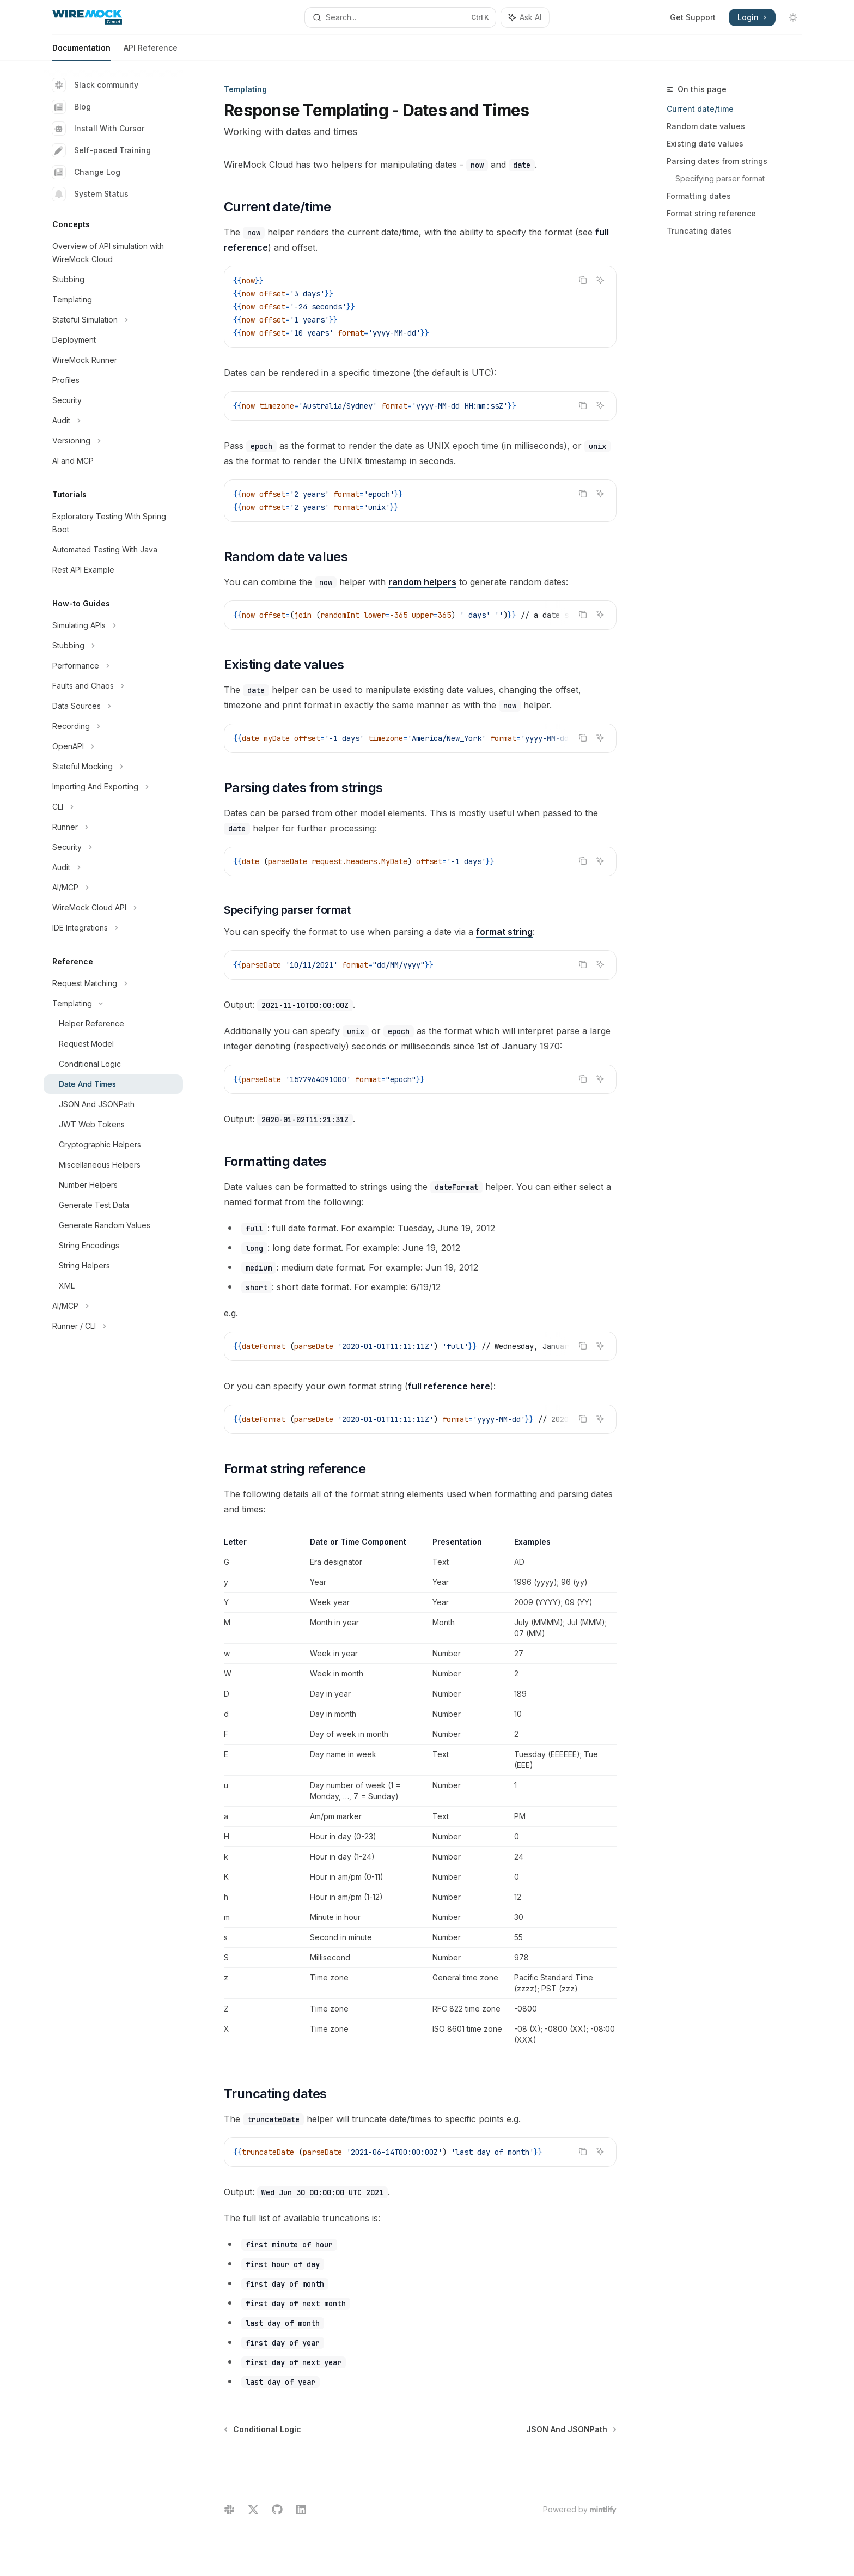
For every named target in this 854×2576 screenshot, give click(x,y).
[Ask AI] (600, 280)
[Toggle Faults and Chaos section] (113, 686)
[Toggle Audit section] (113, 420)
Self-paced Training (101, 150)
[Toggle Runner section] (113, 827)
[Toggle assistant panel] (525, 17)
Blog (71, 106)
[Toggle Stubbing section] (113, 645)
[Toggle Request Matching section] (113, 983)
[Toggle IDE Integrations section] (113, 928)
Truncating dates (699, 230)
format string (504, 931)
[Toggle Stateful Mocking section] (113, 766)
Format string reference (711, 213)
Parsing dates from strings (717, 161)
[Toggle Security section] (113, 847)
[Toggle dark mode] (793, 17)
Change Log (86, 172)
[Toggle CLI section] (113, 807)
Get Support (693, 17)
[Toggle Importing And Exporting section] (113, 787)
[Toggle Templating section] (113, 1003)
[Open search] (400, 17)
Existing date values (705, 143)
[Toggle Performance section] (113, 666)
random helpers (422, 581)
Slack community (95, 85)
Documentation (81, 52)
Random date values (706, 126)
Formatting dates (699, 196)
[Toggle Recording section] (113, 726)
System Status (90, 194)
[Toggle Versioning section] (113, 441)
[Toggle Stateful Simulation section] (113, 320)
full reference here (449, 1386)
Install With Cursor (98, 128)
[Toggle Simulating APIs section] (113, 625)
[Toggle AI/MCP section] (113, 887)
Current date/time (700, 108)
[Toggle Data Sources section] (113, 706)
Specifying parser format (720, 178)
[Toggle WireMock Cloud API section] (113, 908)
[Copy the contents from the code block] (583, 280)
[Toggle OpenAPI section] (113, 746)
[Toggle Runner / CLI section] (113, 1326)
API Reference (151, 52)
